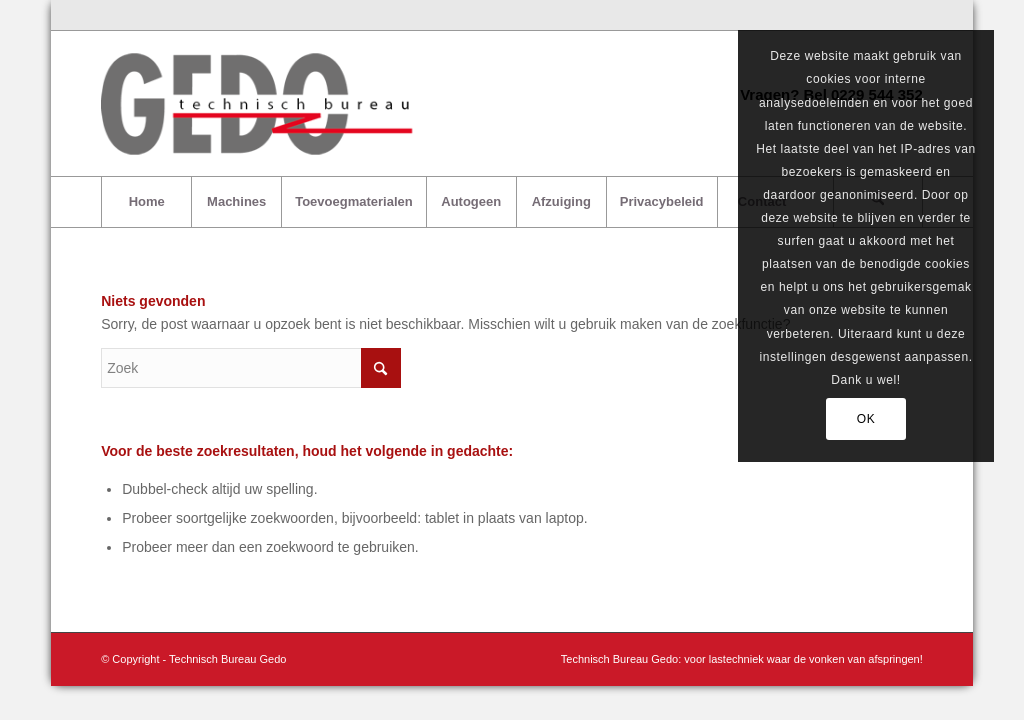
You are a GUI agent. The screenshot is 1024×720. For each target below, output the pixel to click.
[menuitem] (146, 202)
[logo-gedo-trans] (259, 103)
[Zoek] (251, 368)
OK (866, 419)
